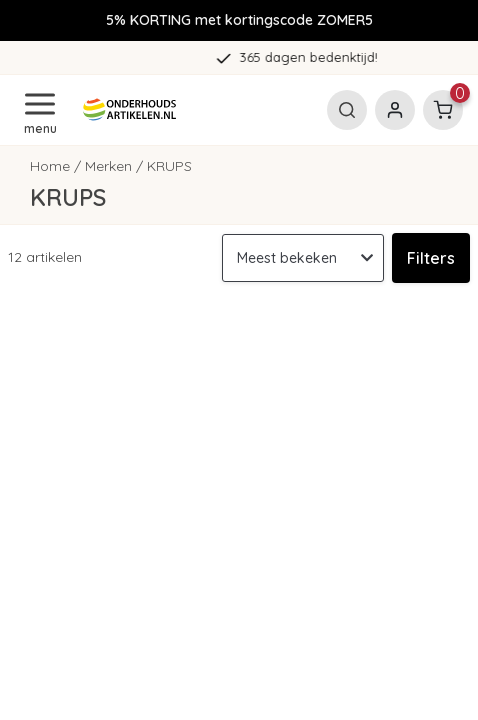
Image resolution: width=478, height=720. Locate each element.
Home (50, 166)
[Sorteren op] (303, 258)
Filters (431, 258)
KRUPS (169, 166)
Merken (108, 166)
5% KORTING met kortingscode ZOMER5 (239, 20)
